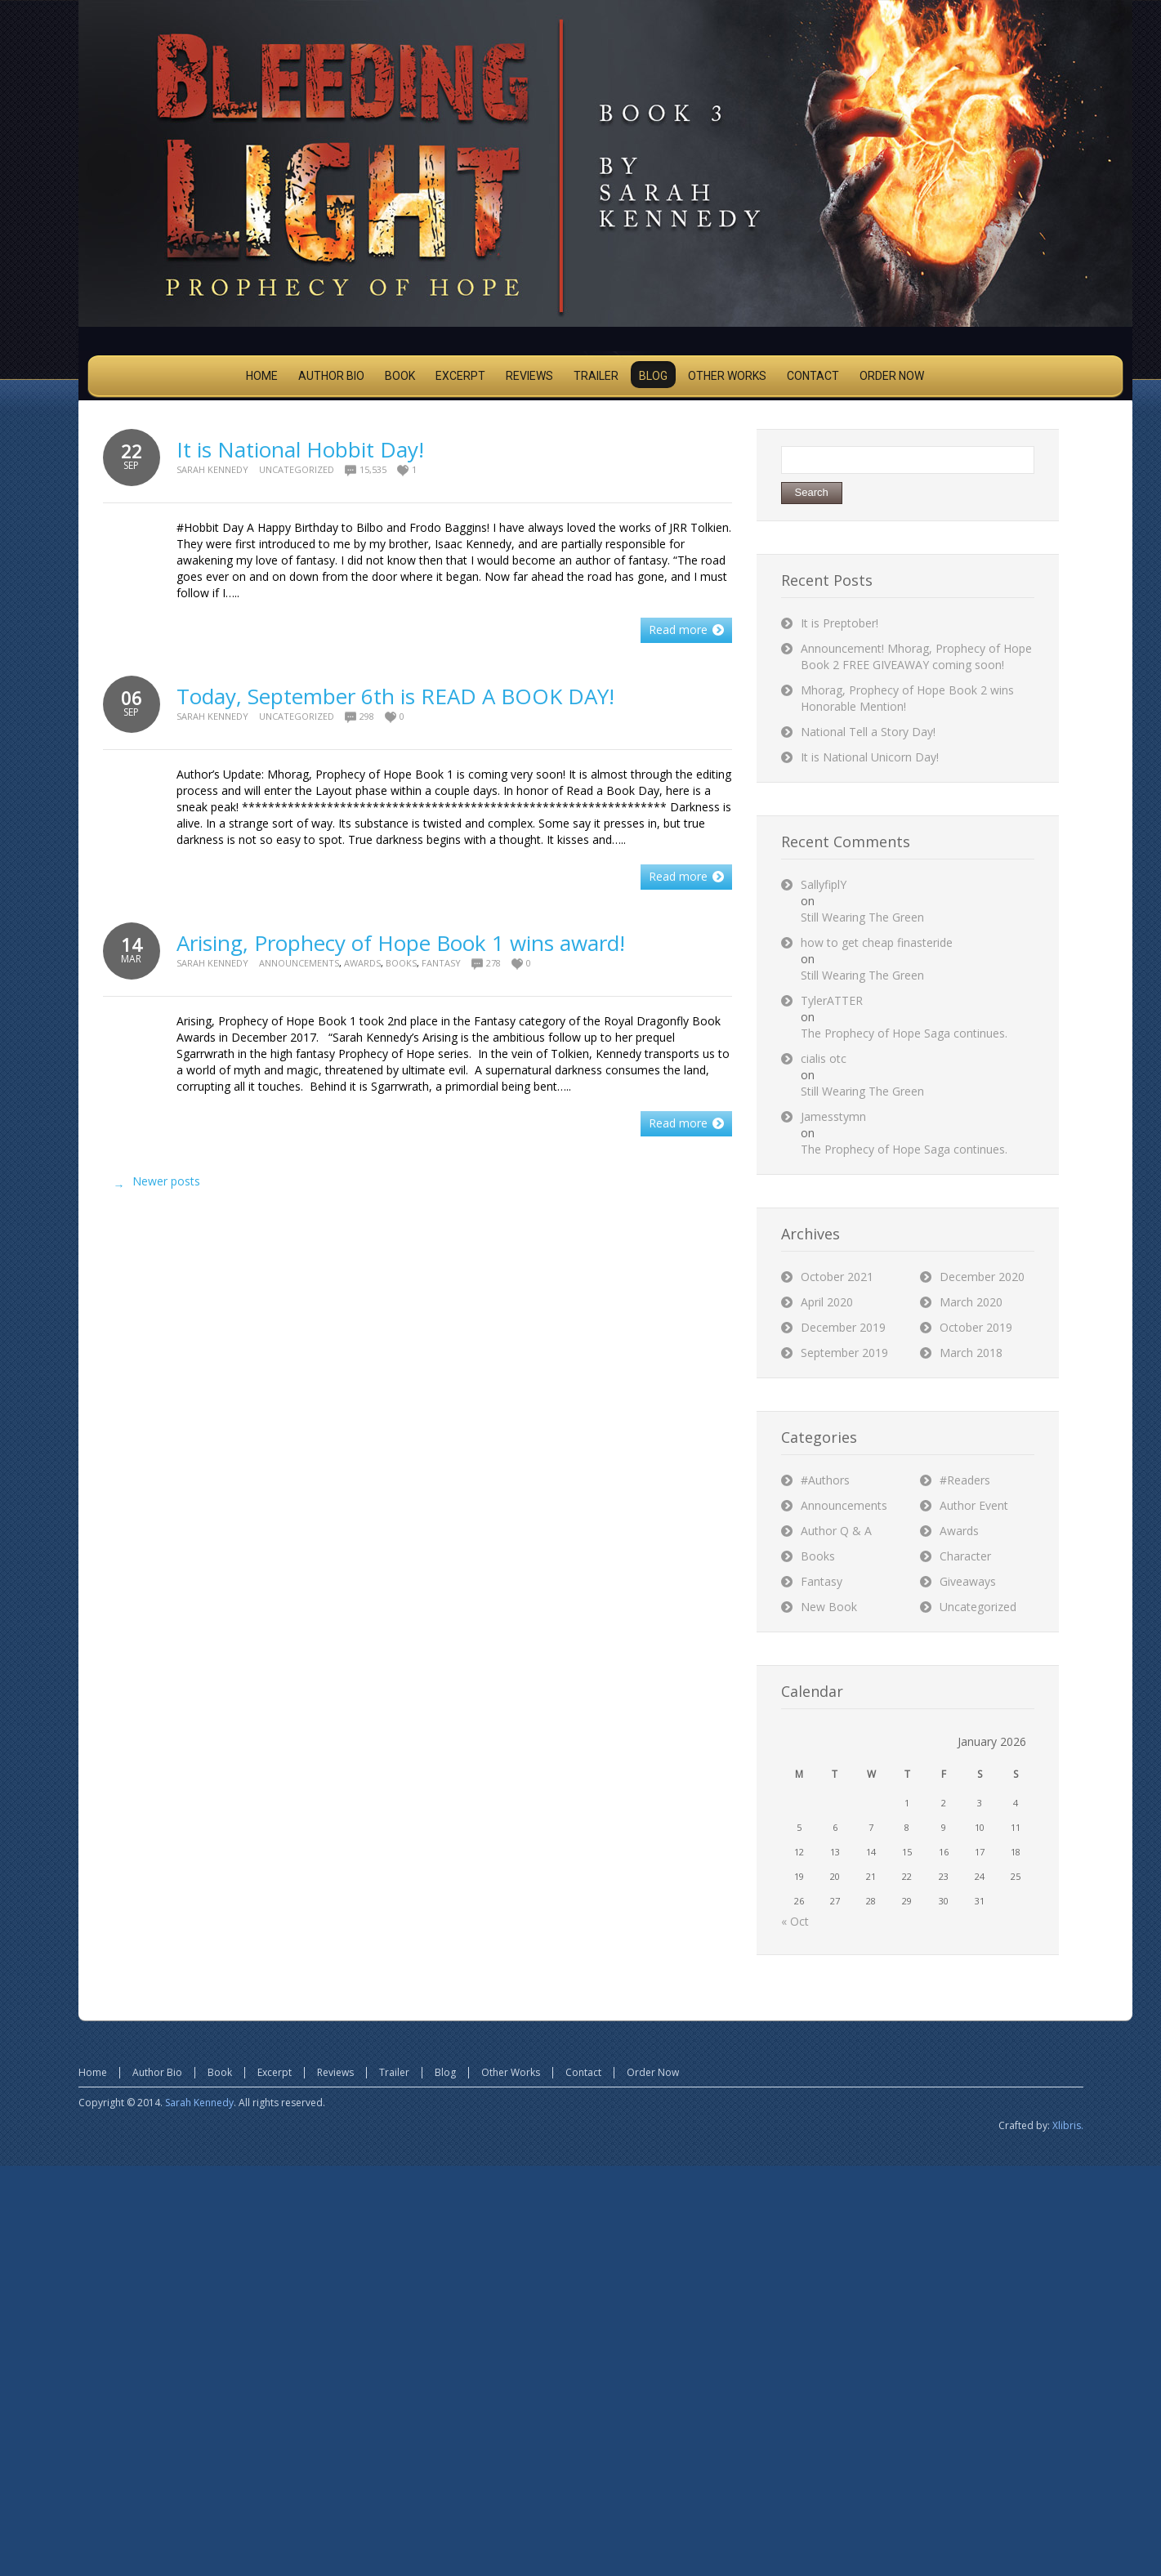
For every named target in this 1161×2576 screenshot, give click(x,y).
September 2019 (844, 1352)
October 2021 (837, 1276)
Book (220, 2072)
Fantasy (441, 963)
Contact (583, 2072)
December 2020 (982, 1276)
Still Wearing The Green (862, 917)
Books (401, 963)
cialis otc (823, 1058)
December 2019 (843, 1327)
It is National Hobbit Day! (300, 449)
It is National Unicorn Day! (870, 757)
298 (366, 716)
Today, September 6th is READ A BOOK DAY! (395, 696)
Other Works (510, 2072)
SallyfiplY (823, 884)
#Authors (825, 1480)
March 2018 (971, 1352)
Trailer (394, 2072)
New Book (829, 1606)
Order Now (653, 2072)
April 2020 (827, 1302)
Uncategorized (296, 469)
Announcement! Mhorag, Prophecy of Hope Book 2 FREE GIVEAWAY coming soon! (916, 656)
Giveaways (968, 1581)
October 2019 (976, 1327)
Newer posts (153, 1185)
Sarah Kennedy (212, 469)
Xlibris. (1067, 2125)
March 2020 (971, 1302)
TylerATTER (832, 1000)
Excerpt (274, 2072)
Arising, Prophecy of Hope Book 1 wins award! (400, 943)
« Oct (795, 1921)
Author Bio (157, 2072)
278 (493, 963)
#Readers (965, 1480)
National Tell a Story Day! (868, 731)
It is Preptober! (839, 623)
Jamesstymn (833, 1116)
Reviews (335, 2072)
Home (92, 2072)
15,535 (372, 469)
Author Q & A (836, 1530)
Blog (445, 2072)
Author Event (974, 1505)
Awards (362, 963)
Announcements (299, 963)
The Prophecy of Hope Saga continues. (904, 1033)
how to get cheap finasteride (877, 942)
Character (965, 1556)
